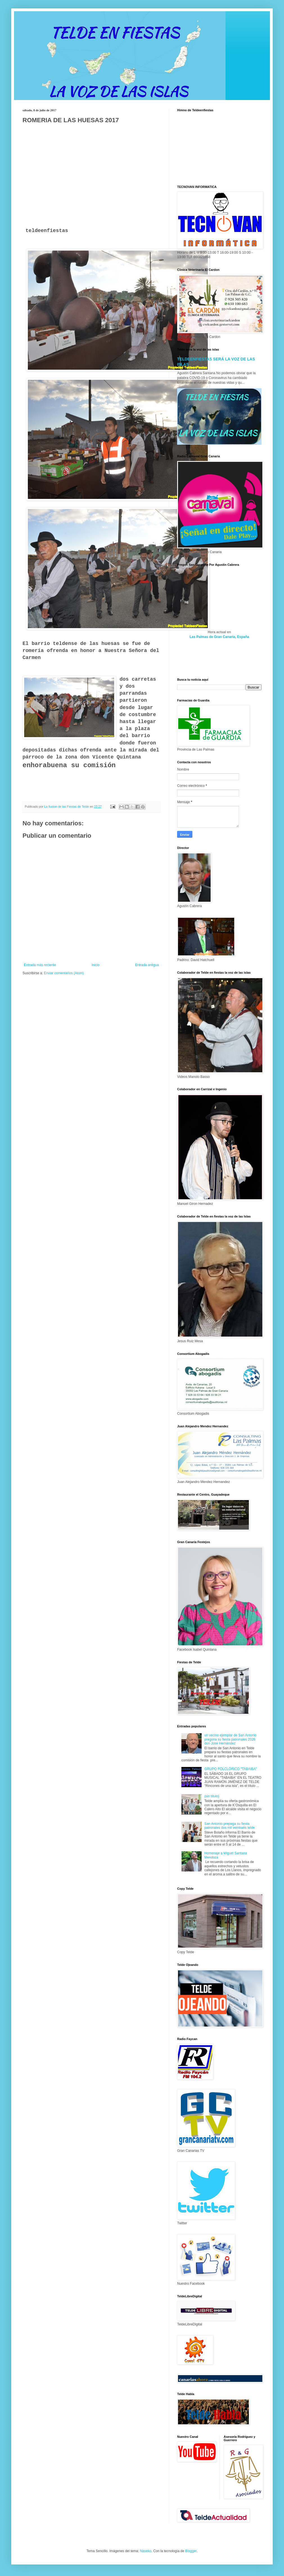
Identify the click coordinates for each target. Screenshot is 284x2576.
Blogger (191, 2551)
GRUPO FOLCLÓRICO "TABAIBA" (230, 1769)
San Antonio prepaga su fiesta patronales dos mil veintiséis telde (229, 1826)
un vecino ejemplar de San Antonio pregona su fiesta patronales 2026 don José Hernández (230, 1739)
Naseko (146, 2551)
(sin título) (211, 1796)
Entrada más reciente (40, 965)
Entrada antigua (147, 965)
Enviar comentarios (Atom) (64, 973)
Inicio (96, 965)
